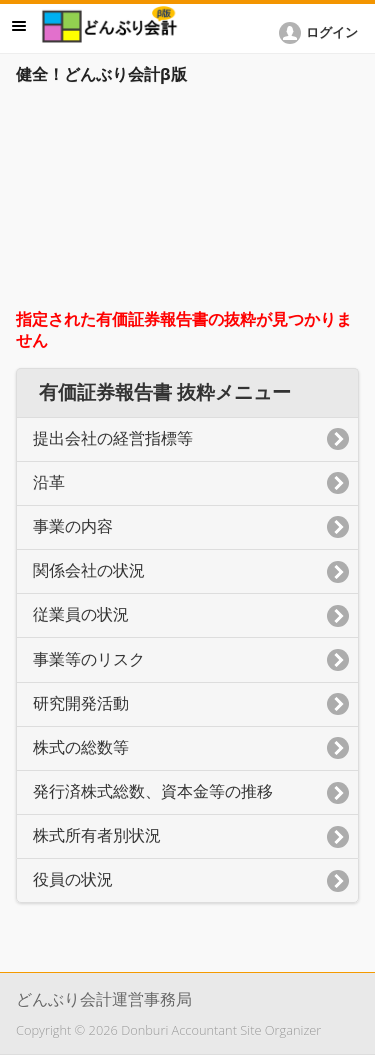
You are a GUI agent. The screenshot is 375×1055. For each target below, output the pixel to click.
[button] (322, 33)
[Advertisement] (187, 202)
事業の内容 (73, 526)
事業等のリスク (89, 659)
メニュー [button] (19, 26)
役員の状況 (73, 879)
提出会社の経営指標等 (113, 438)
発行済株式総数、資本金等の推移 (153, 791)
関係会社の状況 (89, 570)
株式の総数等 (81, 747)
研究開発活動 (81, 703)
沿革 (49, 482)
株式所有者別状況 (97, 835)
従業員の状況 (81, 614)
